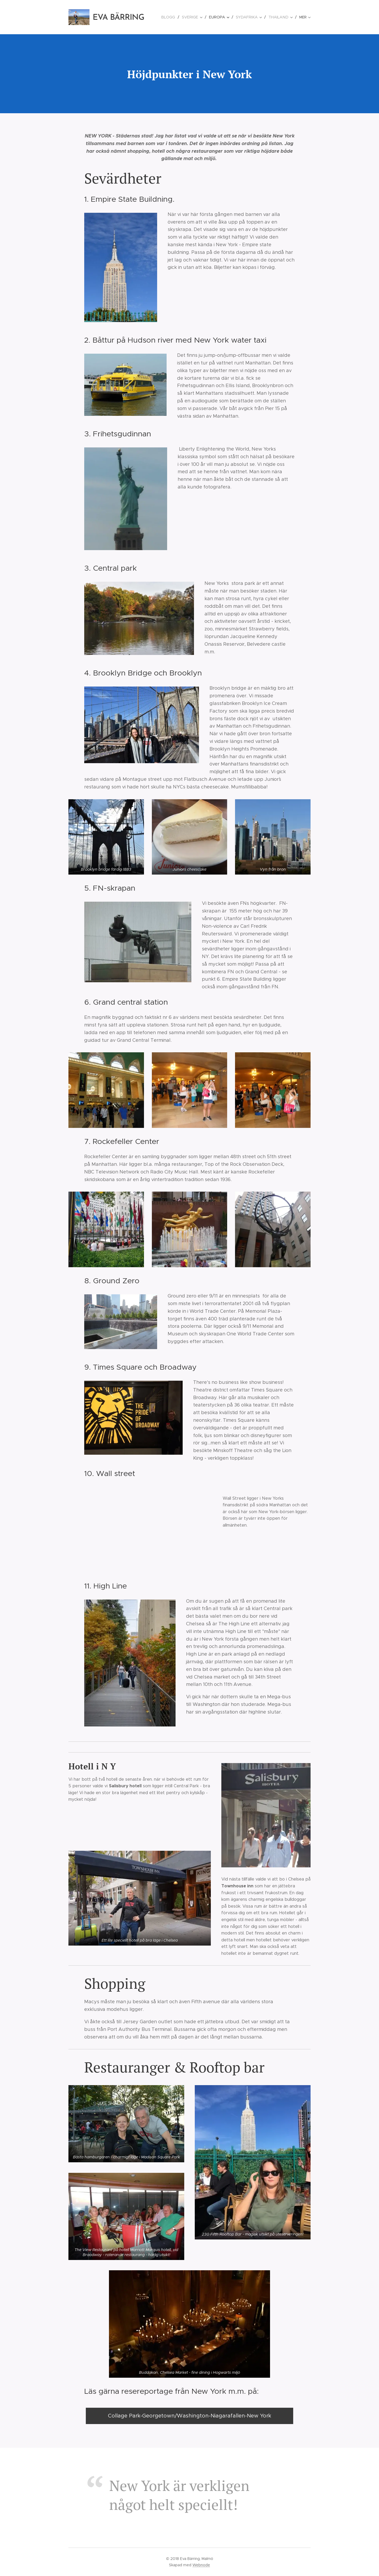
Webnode (201, 2565)
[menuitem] (173, 17)
